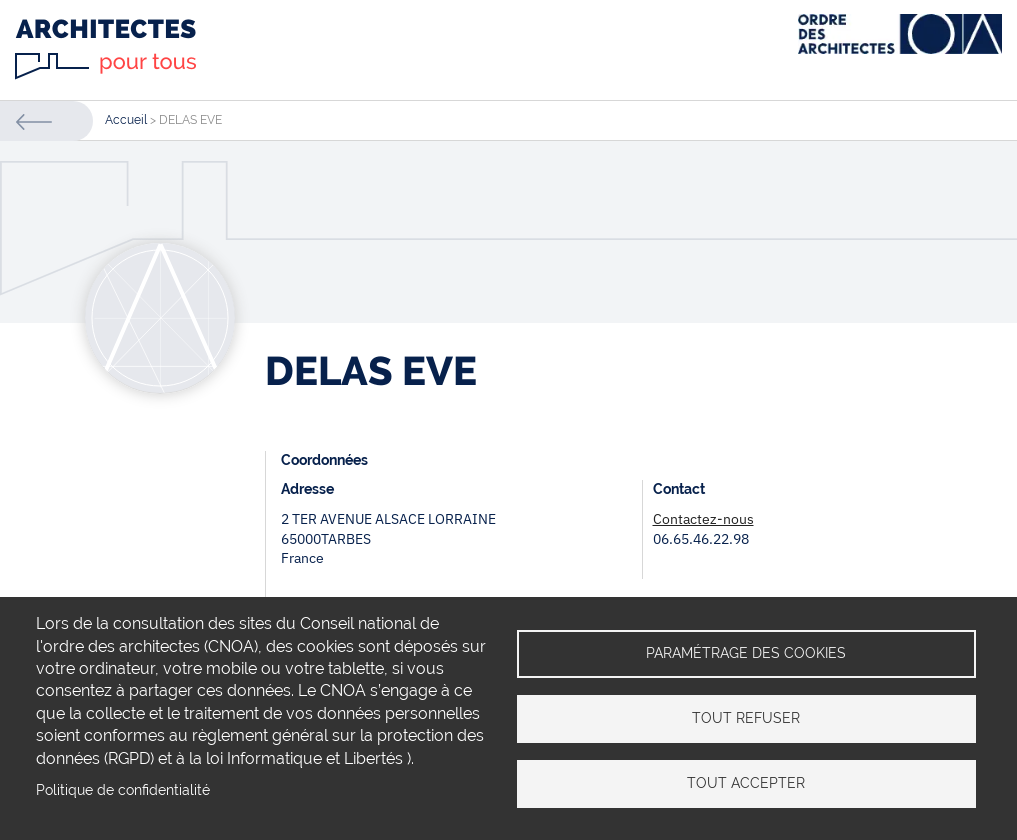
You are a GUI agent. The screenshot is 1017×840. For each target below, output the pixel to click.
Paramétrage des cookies (746, 653)
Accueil (126, 120)
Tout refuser (746, 718)
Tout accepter (746, 783)
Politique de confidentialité (123, 790)
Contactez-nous (703, 519)
